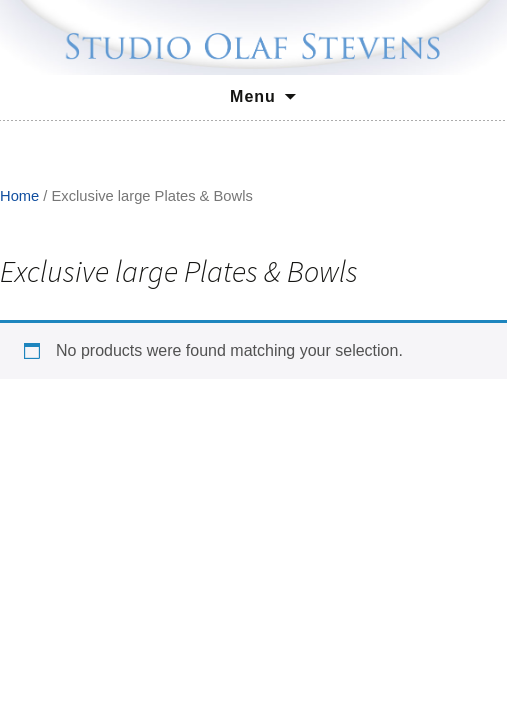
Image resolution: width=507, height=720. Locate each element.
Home (19, 196)
